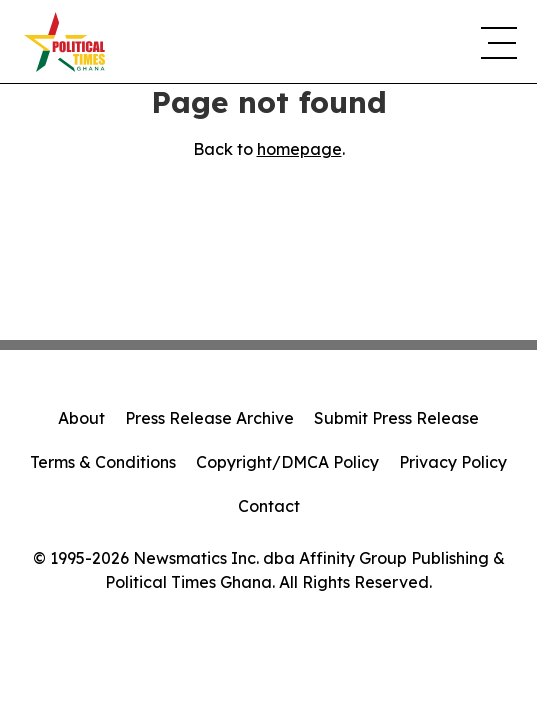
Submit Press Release (396, 418)
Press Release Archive (209, 418)
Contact (269, 506)
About (81, 418)
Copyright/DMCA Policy (287, 462)
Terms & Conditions (103, 462)
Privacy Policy (453, 462)
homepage (299, 149)
